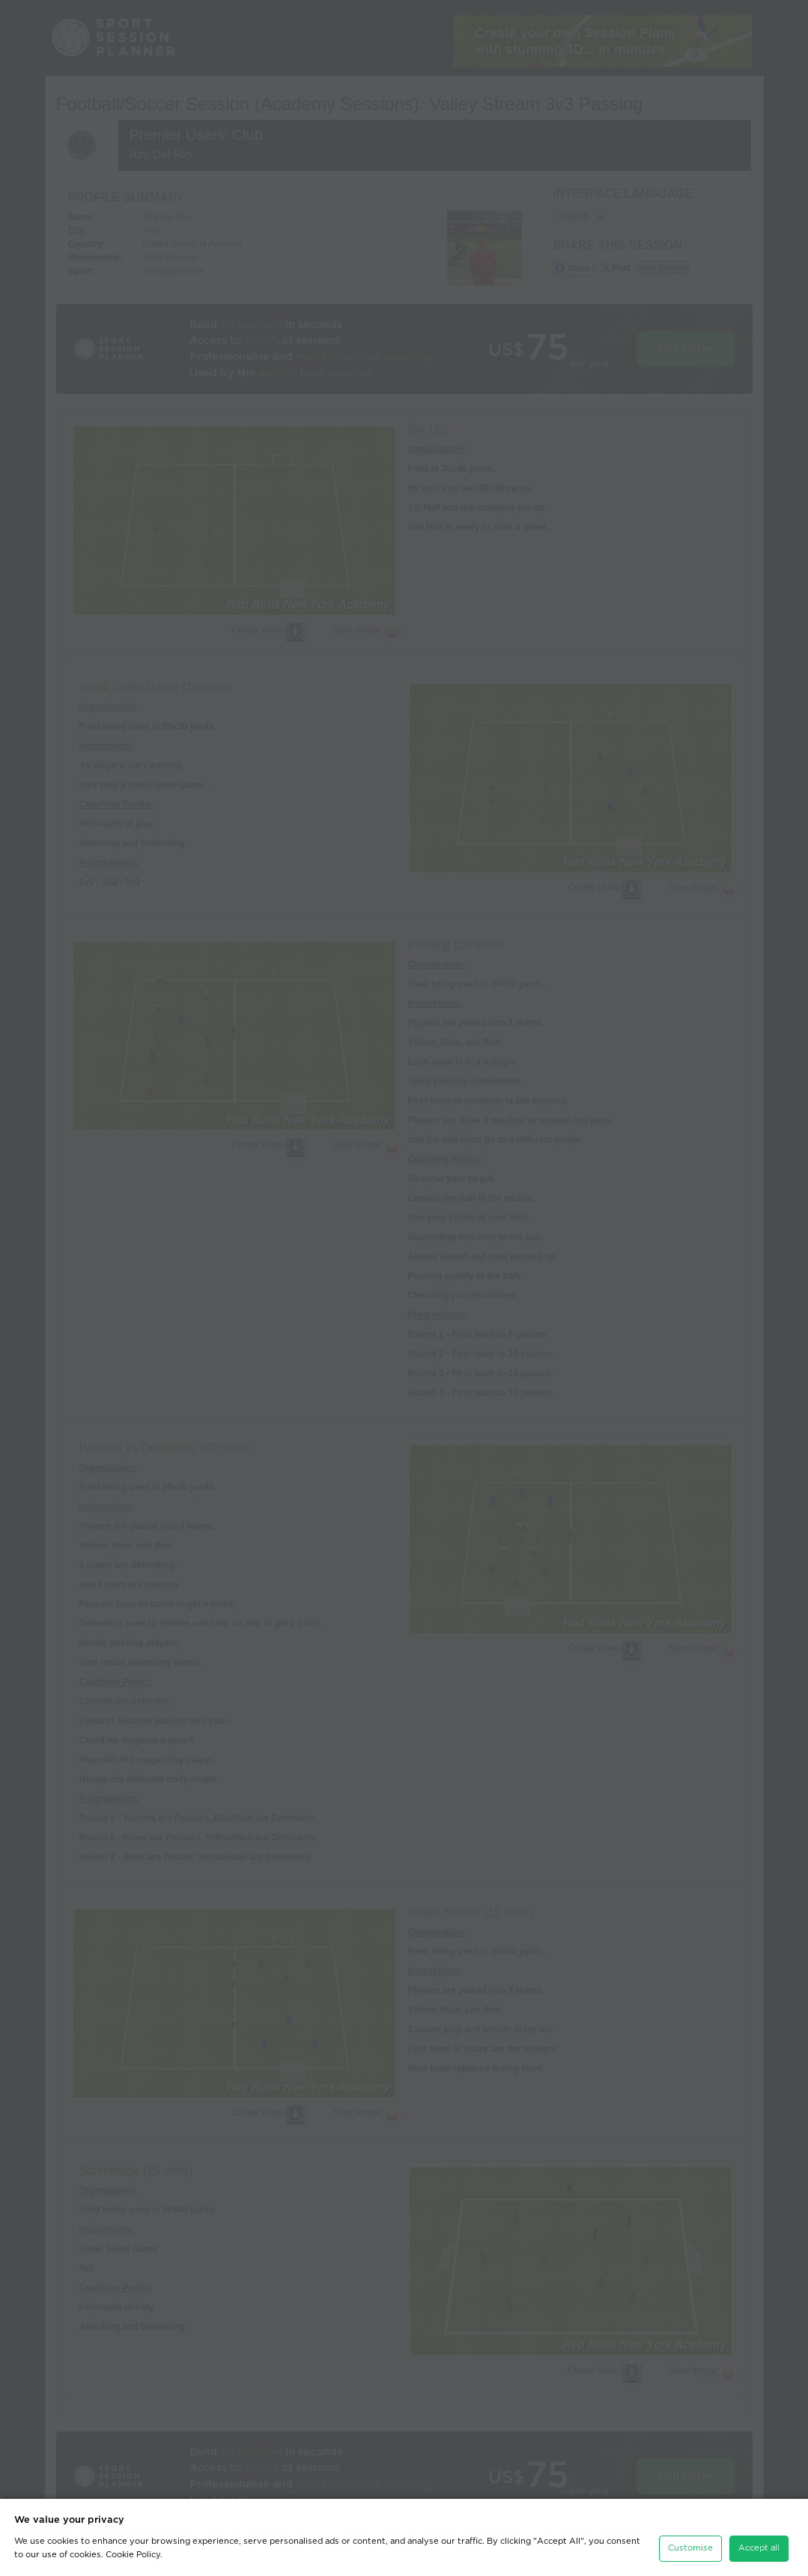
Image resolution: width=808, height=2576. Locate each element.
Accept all (759, 2548)
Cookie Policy (133, 2555)
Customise (690, 2548)
